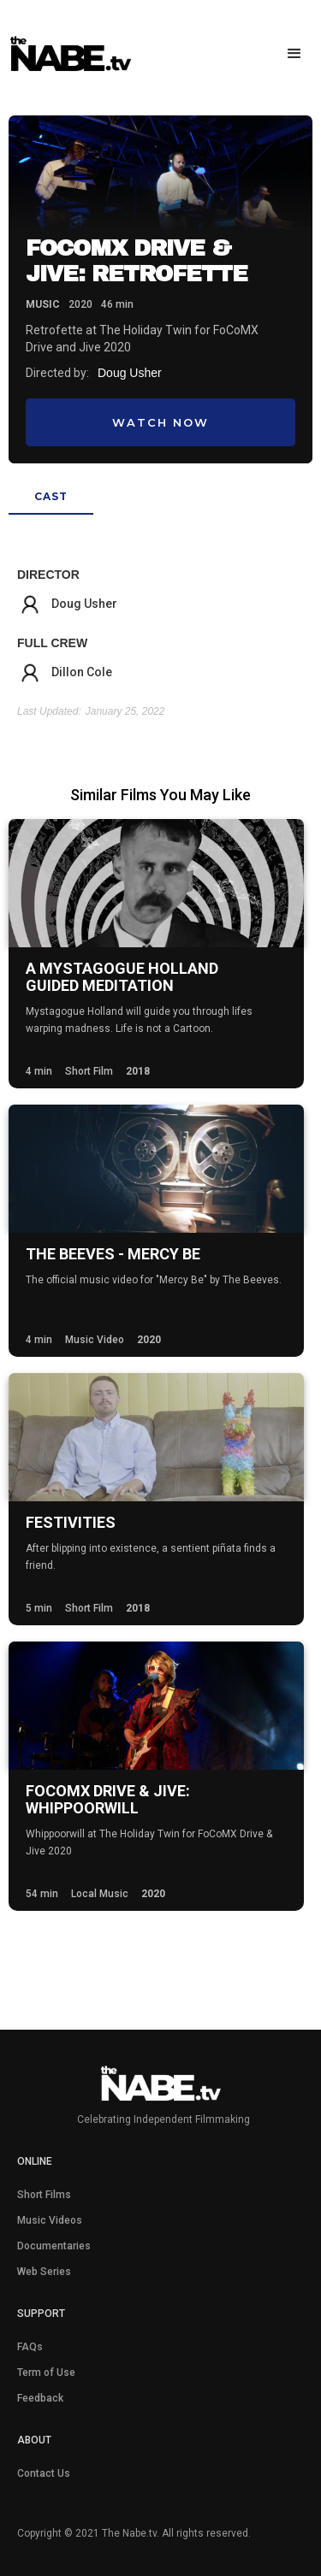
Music (43, 304)
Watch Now (160, 422)
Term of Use (46, 2373)
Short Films (44, 2195)
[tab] (51, 497)
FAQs (30, 2347)
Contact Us (43, 2473)
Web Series (44, 2272)
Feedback (40, 2398)
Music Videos (49, 2220)
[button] (291, 54)
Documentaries (54, 2246)
